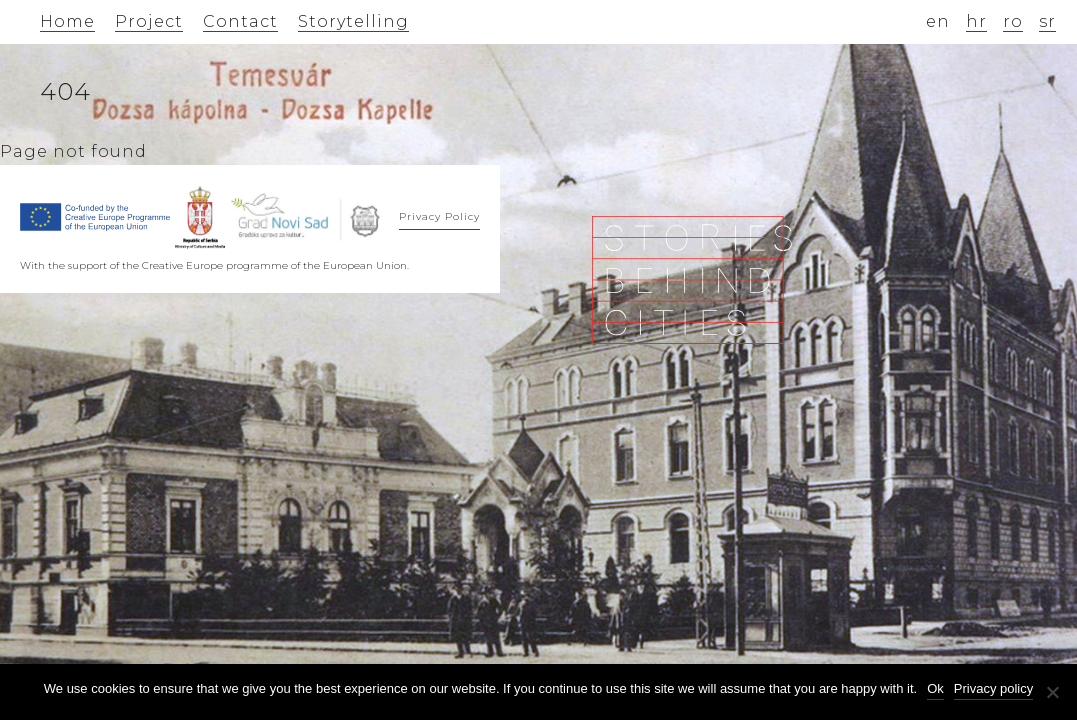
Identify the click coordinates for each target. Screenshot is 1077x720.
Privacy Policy (439, 216)
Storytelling (353, 21)
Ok (935, 688)
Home (67, 21)
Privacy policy (993, 688)
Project (149, 21)
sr (1047, 21)
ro (1013, 21)
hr (976, 21)
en (938, 21)
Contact (240, 21)
